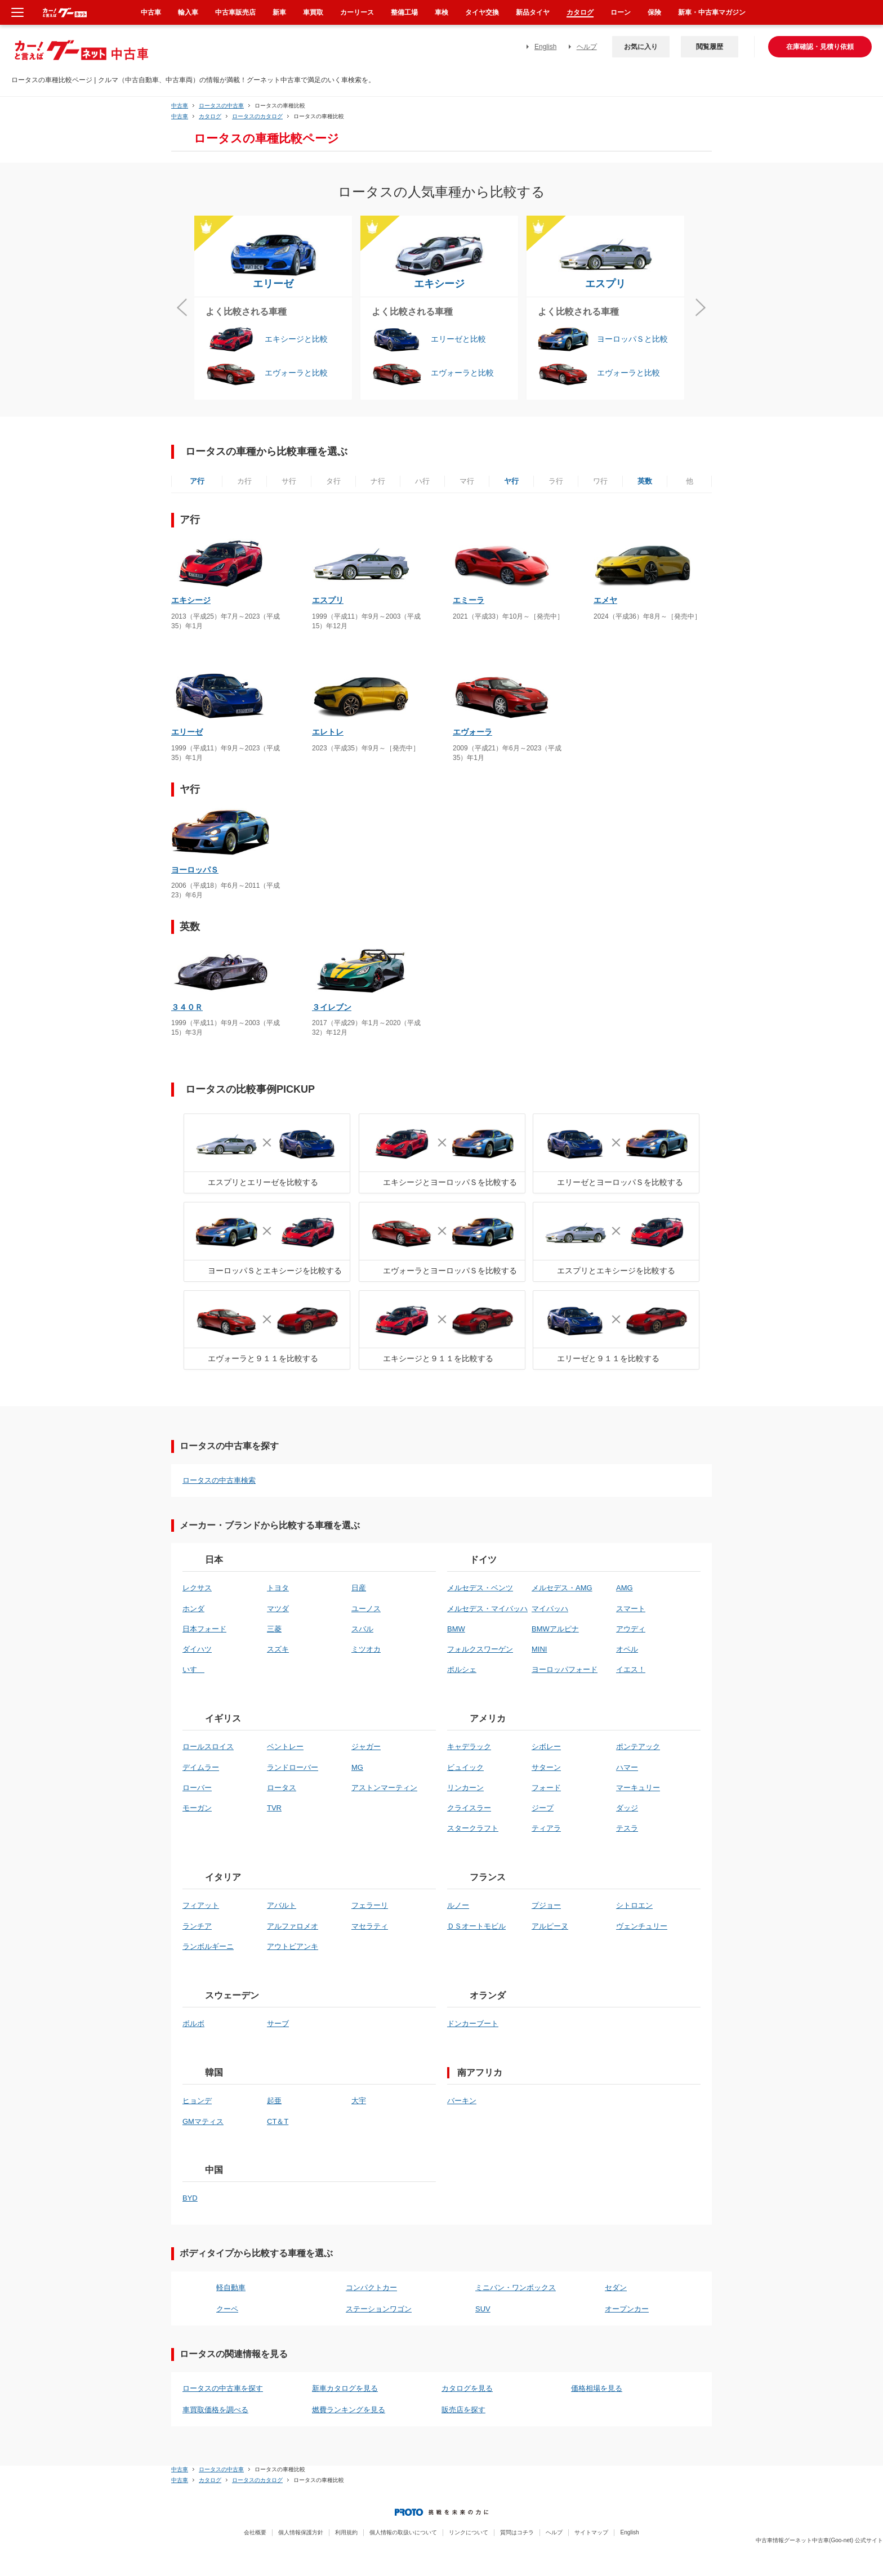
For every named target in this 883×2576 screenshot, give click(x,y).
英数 (644, 481)
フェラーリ (369, 1905)
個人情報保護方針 (300, 2532)
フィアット (200, 1905)
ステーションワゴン (379, 2309)
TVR (274, 1808)
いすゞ (193, 1669)
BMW (456, 1629)
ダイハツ (197, 1649)
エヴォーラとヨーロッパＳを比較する (450, 1270)
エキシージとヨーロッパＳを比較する (450, 1182)
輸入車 (188, 12)
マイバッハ (550, 1608)
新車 (279, 12)
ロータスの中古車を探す (222, 2388)
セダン (616, 2287)
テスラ (627, 1828)
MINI (539, 1649)
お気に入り (641, 47)
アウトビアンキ (292, 1946)
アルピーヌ (550, 1926)
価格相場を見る (596, 2388)
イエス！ (630, 1669)
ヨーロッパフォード (564, 1669)
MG (357, 1767)
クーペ (227, 2309)
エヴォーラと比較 (296, 372)
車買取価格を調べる (215, 2409)
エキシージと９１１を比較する (438, 1358)
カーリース (357, 12)
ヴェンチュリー (641, 1926)
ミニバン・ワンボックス (515, 2287)
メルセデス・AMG (562, 1588)
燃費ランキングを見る (348, 2409)
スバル (362, 1629)
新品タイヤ (533, 12)
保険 (654, 12)
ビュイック (465, 1767)
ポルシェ (461, 1669)
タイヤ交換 (482, 12)
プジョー (546, 1905)
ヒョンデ (197, 2100)
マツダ (278, 1608)
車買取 (313, 12)
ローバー (197, 1787)
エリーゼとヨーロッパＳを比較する (620, 1182)
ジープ (543, 1808)
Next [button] (700, 307)
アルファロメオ (292, 1926)
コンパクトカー (371, 2287)
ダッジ (627, 1808)
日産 (358, 1588)
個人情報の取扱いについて (403, 2532)
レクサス (197, 1588)
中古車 (179, 105)
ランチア (197, 1926)
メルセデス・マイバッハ (487, 1608)
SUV (482, 2309)
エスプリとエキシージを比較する (616, 1270)
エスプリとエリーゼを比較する (263, 1182)
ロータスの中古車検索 (219, 1480)
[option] (277, 308)
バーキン (461, 2100)
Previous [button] (182, 307)
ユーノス (366, 1608)
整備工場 (404, 12)
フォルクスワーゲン (480, 1649)
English (545, 47)
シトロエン (634, 1905)
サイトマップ (591, 2532)
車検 (441, 12)
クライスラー (469, 1808)
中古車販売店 (235, 12)
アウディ (630, 1629)
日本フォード (204, 1629)
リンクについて (468, 2532)
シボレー (546, 1746)
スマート (630, 1608)
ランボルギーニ (208, 1946)
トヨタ (278, 1588)
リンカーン (465, 1787)
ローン (620, 12)
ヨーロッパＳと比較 (632, 338)
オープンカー (627, 2309)
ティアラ (546, 1828)
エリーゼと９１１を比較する (608, 1358)
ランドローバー (292, 1767)
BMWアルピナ (555, 1629)
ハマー (627, 1767)
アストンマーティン (384, 1787)
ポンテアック (638, 1746)
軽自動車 (231, 2287)
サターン (546, 1767)
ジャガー (366, 1746)
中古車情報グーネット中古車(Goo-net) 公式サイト (819, 2540)
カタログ (210, 116)
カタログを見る (467, 2388)
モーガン (197, 1808)
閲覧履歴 (709, 47)
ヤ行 (511, 481)
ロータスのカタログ (257, 116)
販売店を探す (463, 2409)
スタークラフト (472, 1828)
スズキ (278, 1649)
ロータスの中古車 (221, 105)
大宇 (358, 2100)
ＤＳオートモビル (476, 1926)
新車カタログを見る (345, 2388)
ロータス (281, 1787)
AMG (624, 1588)
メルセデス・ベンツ (480, 1588)
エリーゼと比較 (458, 338)
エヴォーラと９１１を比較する (263, 1358)
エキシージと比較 (296, 338)
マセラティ (369, 1926)
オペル (627, 1649)
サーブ (278, 2023)
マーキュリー (638, 1787)
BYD (190, 2198)
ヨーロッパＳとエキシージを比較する (275, 1270)
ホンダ (193, 1608)
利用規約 (346, 2532)
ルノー (458, 1905)
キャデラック (469, 1746)
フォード (546, 1787)
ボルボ (193, 2023)
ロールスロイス (208, 1746)
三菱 (274, 1629)
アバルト (281, 1905)
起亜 (274, 2100)
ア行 (197, 481)
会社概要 (255, 2532)
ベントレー (285, 1746)
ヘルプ (587, 47)
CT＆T (277, 2121)
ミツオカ (366, 1649)
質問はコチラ (517, 2532)
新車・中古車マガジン (712, 12)
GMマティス (203, 2121)
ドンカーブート (472, 2023)
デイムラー (200, 1767)
